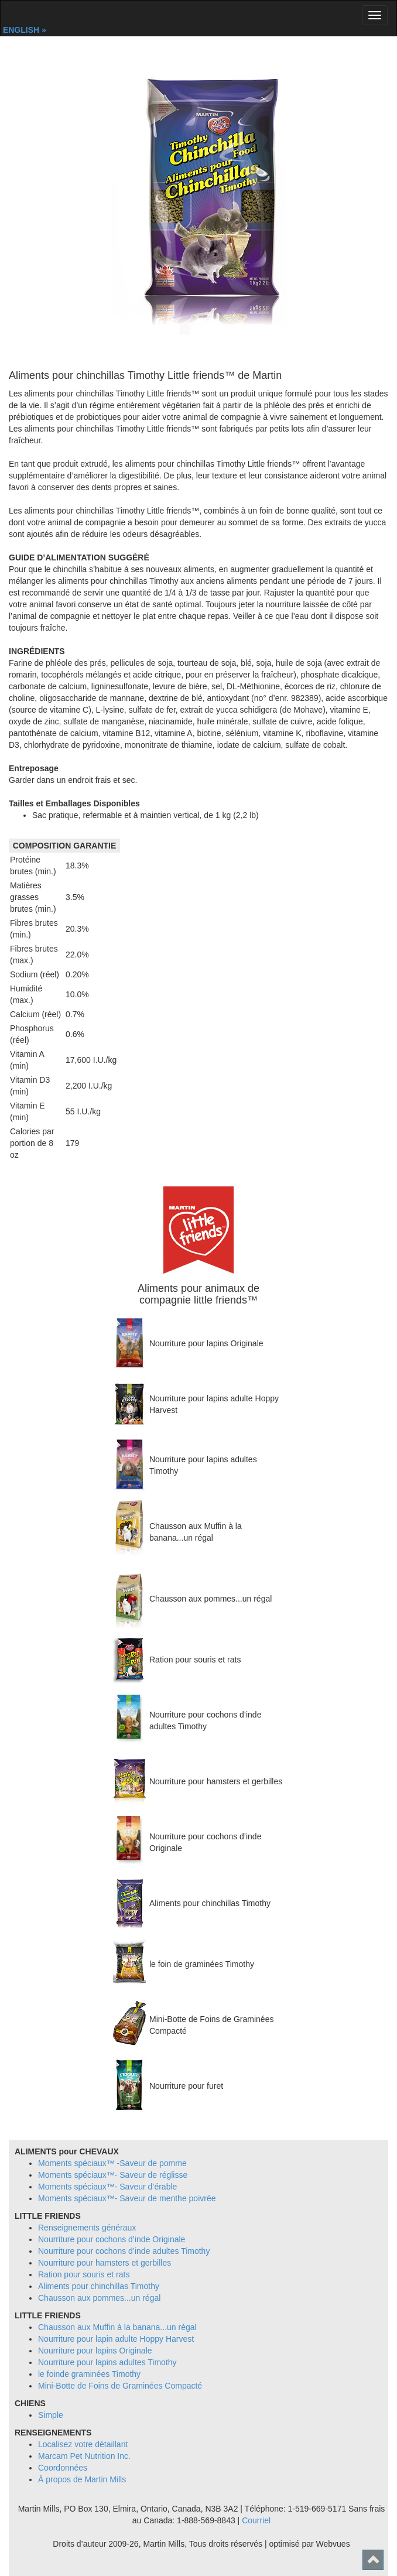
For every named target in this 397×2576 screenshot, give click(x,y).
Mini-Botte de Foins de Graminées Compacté (120, 2385)
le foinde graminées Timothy (89, 2374)
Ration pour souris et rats (83, 2274)
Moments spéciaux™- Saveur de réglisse (112, 2175)
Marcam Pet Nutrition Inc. (84, 2456)
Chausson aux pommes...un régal (99, 2298)
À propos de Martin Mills (82, 2479)
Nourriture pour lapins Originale (95, 2350)
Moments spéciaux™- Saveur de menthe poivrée (126, 2198)
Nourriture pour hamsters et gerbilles (104, 2262)
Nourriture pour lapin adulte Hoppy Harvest (116, 2339)
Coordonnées (62, 2467)
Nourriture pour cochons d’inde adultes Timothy (124, 2251)
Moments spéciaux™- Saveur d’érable (107, 2186)
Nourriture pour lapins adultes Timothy (107, 2362)
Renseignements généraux (87, 2227)
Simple (50, 2415)
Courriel (256, 2520)
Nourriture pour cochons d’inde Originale (111, 2239)
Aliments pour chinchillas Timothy (98, 2286)
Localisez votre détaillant (83, 2444)
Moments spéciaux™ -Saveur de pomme (112, 2163)
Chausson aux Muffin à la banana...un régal (117, 2327)
